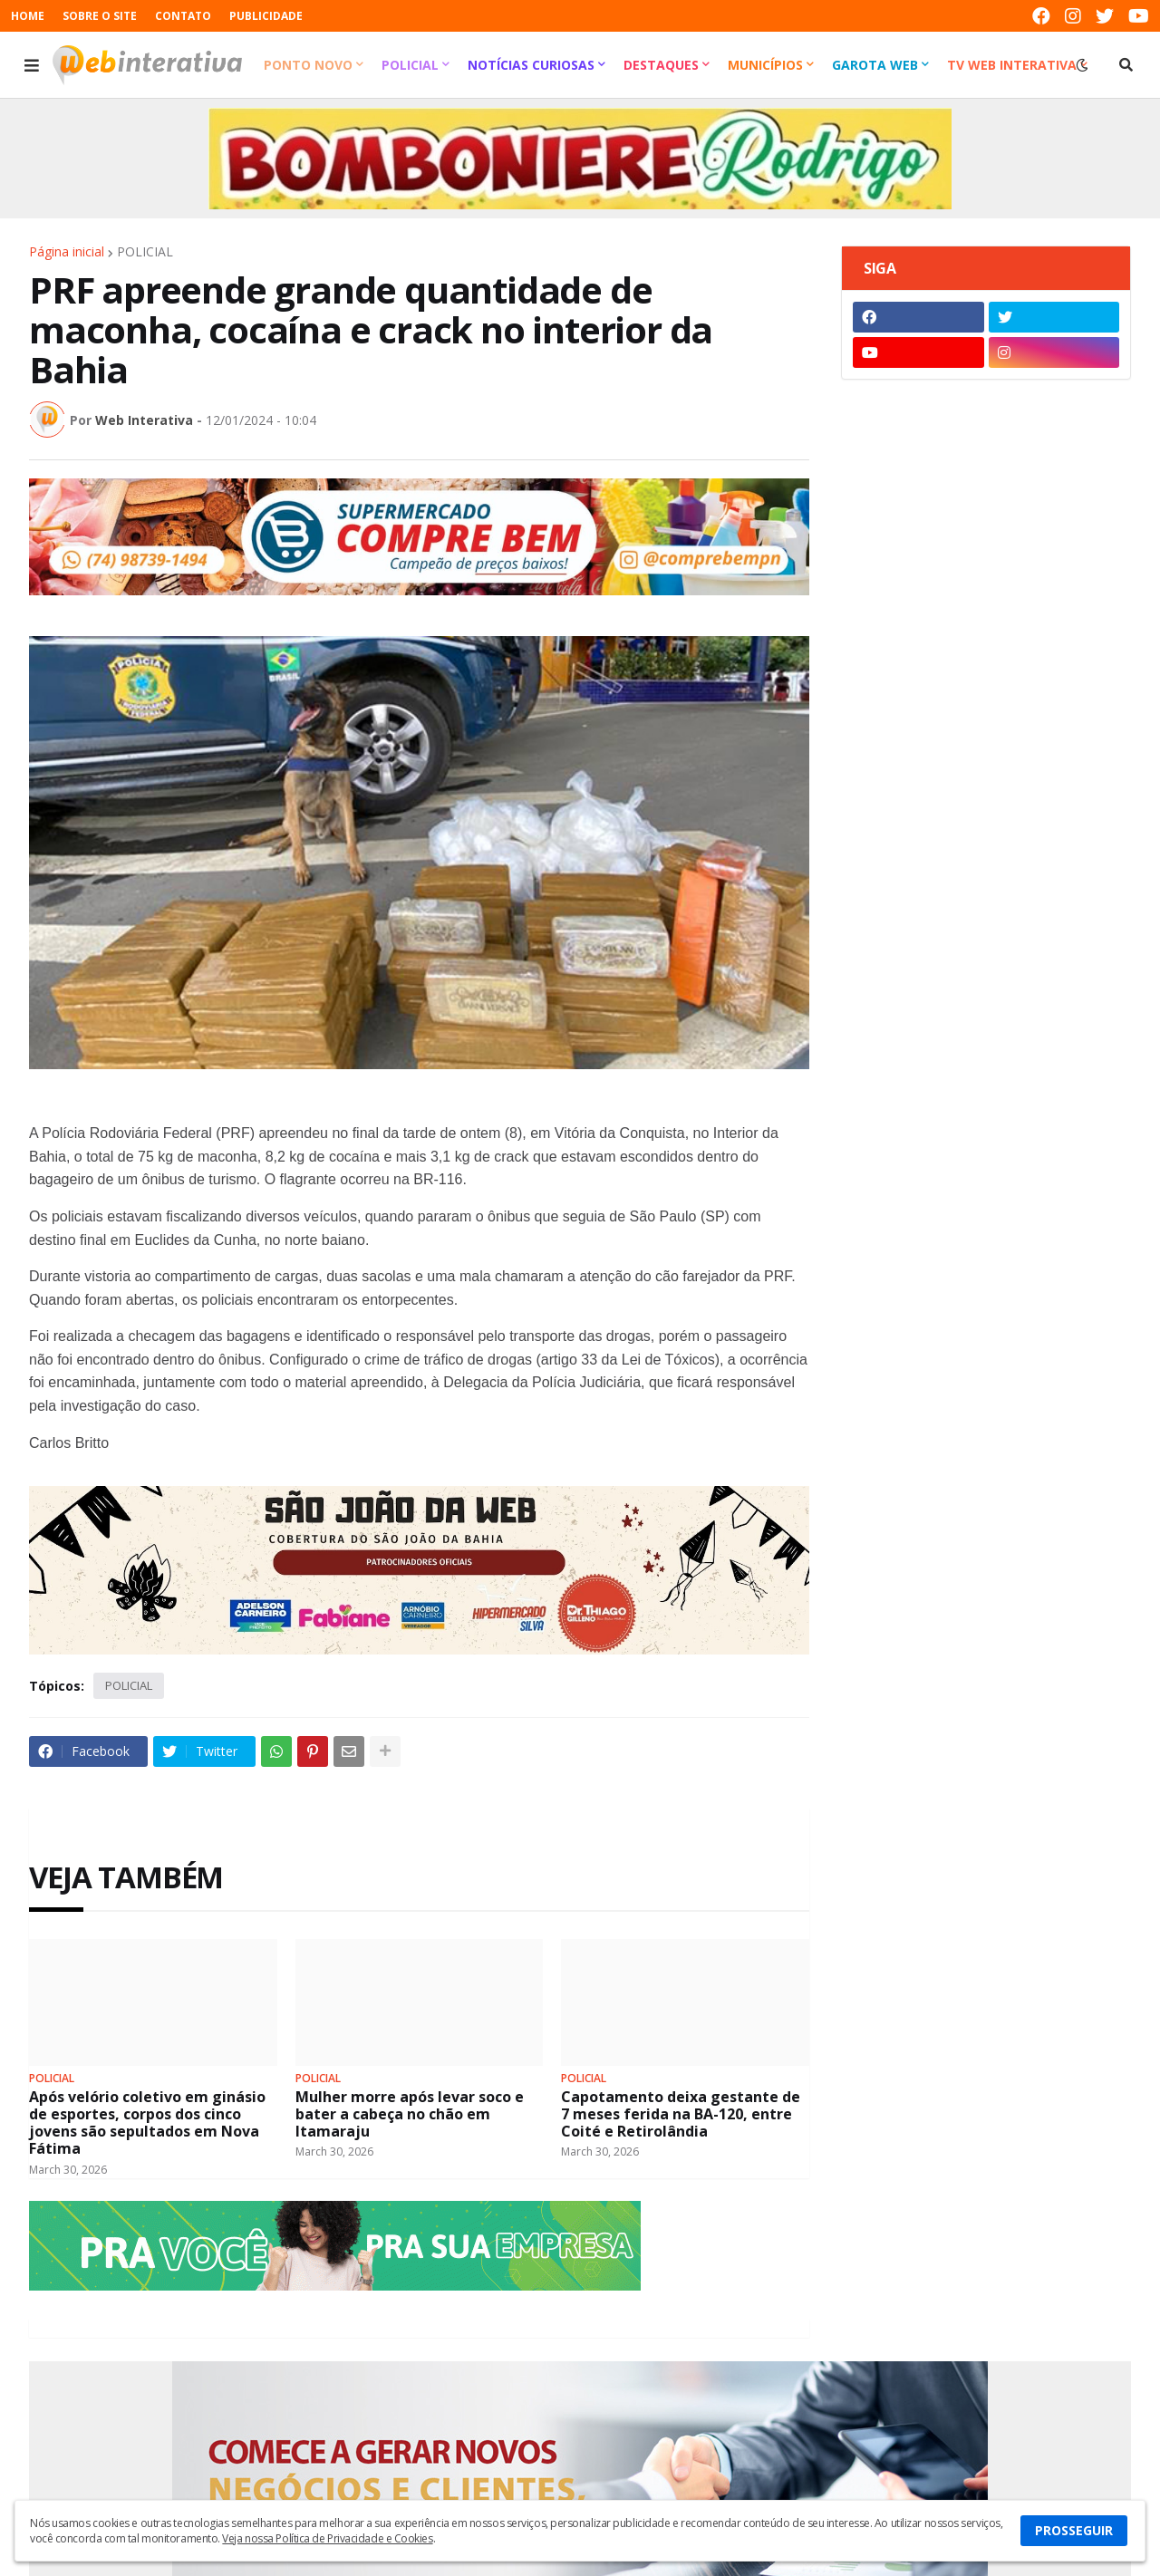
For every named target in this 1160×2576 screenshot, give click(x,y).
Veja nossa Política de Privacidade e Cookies (327, 2538)
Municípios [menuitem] (765, 64)
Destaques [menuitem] (661, 64)
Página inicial (66, 252)
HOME (27, 16)
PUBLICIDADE (266, 16)
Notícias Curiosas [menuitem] (531, 64)
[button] (32, 65)
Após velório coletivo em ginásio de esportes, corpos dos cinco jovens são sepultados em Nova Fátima (147, 2123)
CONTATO (183, 16)
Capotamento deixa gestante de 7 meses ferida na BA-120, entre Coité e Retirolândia (680, 2115)
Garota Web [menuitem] (875, 64)
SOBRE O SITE (100, 16)
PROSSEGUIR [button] (1074, 2530)
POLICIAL (145, 252)
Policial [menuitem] (410, 64)
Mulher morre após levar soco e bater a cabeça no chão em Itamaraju (409, 2115)
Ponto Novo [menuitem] (308, 64)
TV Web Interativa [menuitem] (1012, 64)
